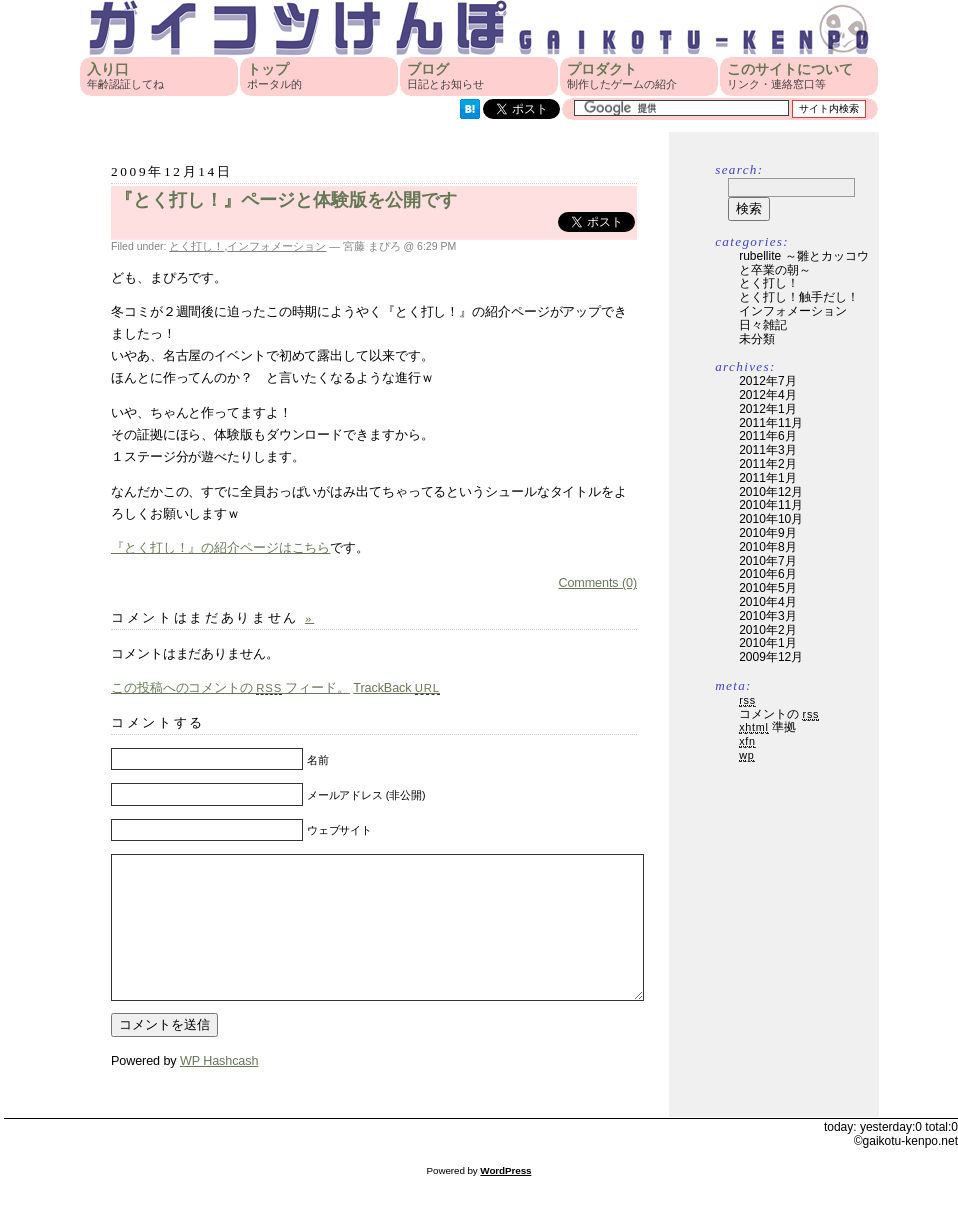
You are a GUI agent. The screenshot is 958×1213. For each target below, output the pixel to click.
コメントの (779, 714)
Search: (739, 169)
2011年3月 (767, 450)
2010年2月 (767, 630)
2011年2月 (767, 464)
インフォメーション (276, 246)
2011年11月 (771, 423)
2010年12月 (771, 492)
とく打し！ (196, 246)
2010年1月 (767, 643)
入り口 (125, 76)
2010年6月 (767, 574)
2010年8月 (767, 547)
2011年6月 (767, 436)
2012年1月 (767, 409)
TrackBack (396, 688)
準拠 (767, 727)
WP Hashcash (219, 1091)
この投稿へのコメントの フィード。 (230, 688)
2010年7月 (767, 561)
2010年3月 (767, 616)
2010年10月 (771, 519)
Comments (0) (597, 583)
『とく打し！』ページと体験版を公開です (286, 200)
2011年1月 (767, 478)
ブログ (445, 76)
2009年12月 (771, 657)
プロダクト (622, 76)
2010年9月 (767, 533)
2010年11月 (771, 505)
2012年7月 (767, 381)
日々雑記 (763, 325)
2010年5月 (767, 588)
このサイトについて (790, 76)
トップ (274, 76)
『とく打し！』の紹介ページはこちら (220, 548)
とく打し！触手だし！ (799, 297)
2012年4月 (767, 395)
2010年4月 (767, 602)
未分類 (757, 339)
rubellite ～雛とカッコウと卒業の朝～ (803, 263)
